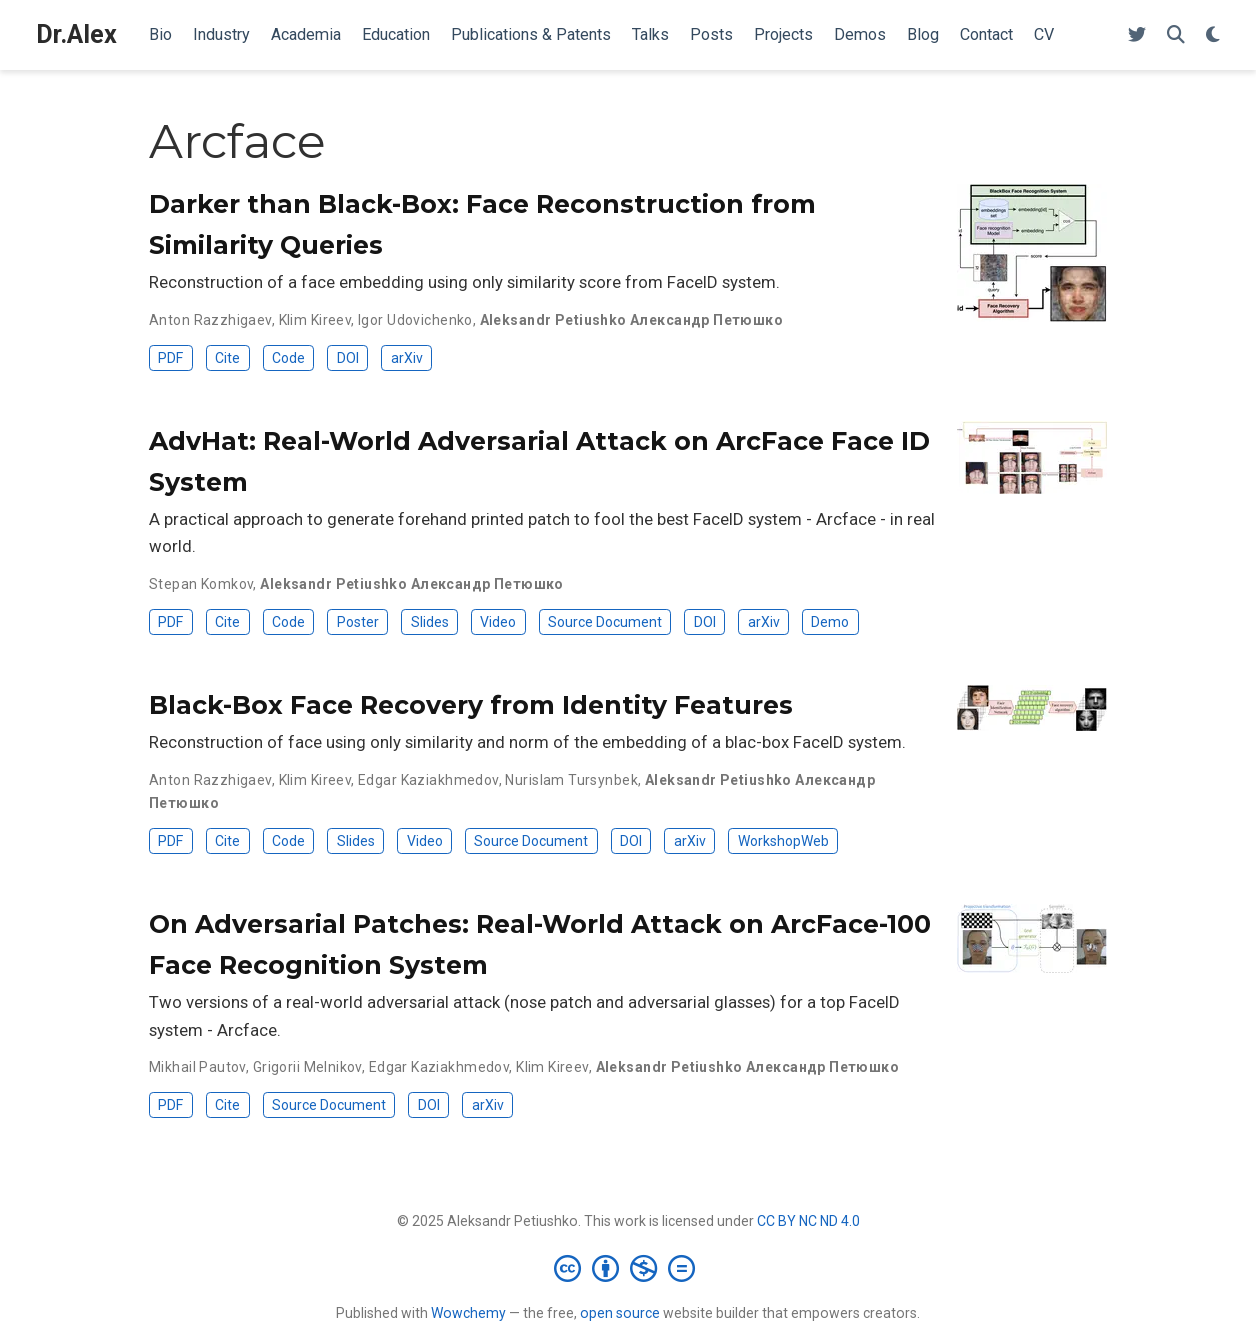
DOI (348, 358)
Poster (358, 622)
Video (498, 622)
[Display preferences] (1213, 35)
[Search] (1176, 35)
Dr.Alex (76, 34)
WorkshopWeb (783, 841)
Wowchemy (468, 1313)
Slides (430, 622)
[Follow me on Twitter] (1137, 35)
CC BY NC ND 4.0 (808, 1221)
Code (288, 358)
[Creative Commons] (628, 1268)
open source (620, 1313)
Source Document (605, 622)
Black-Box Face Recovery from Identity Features (471, 705)
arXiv (407, 358)
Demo (830, 622)
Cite (227, 358)
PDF (170, 358)
